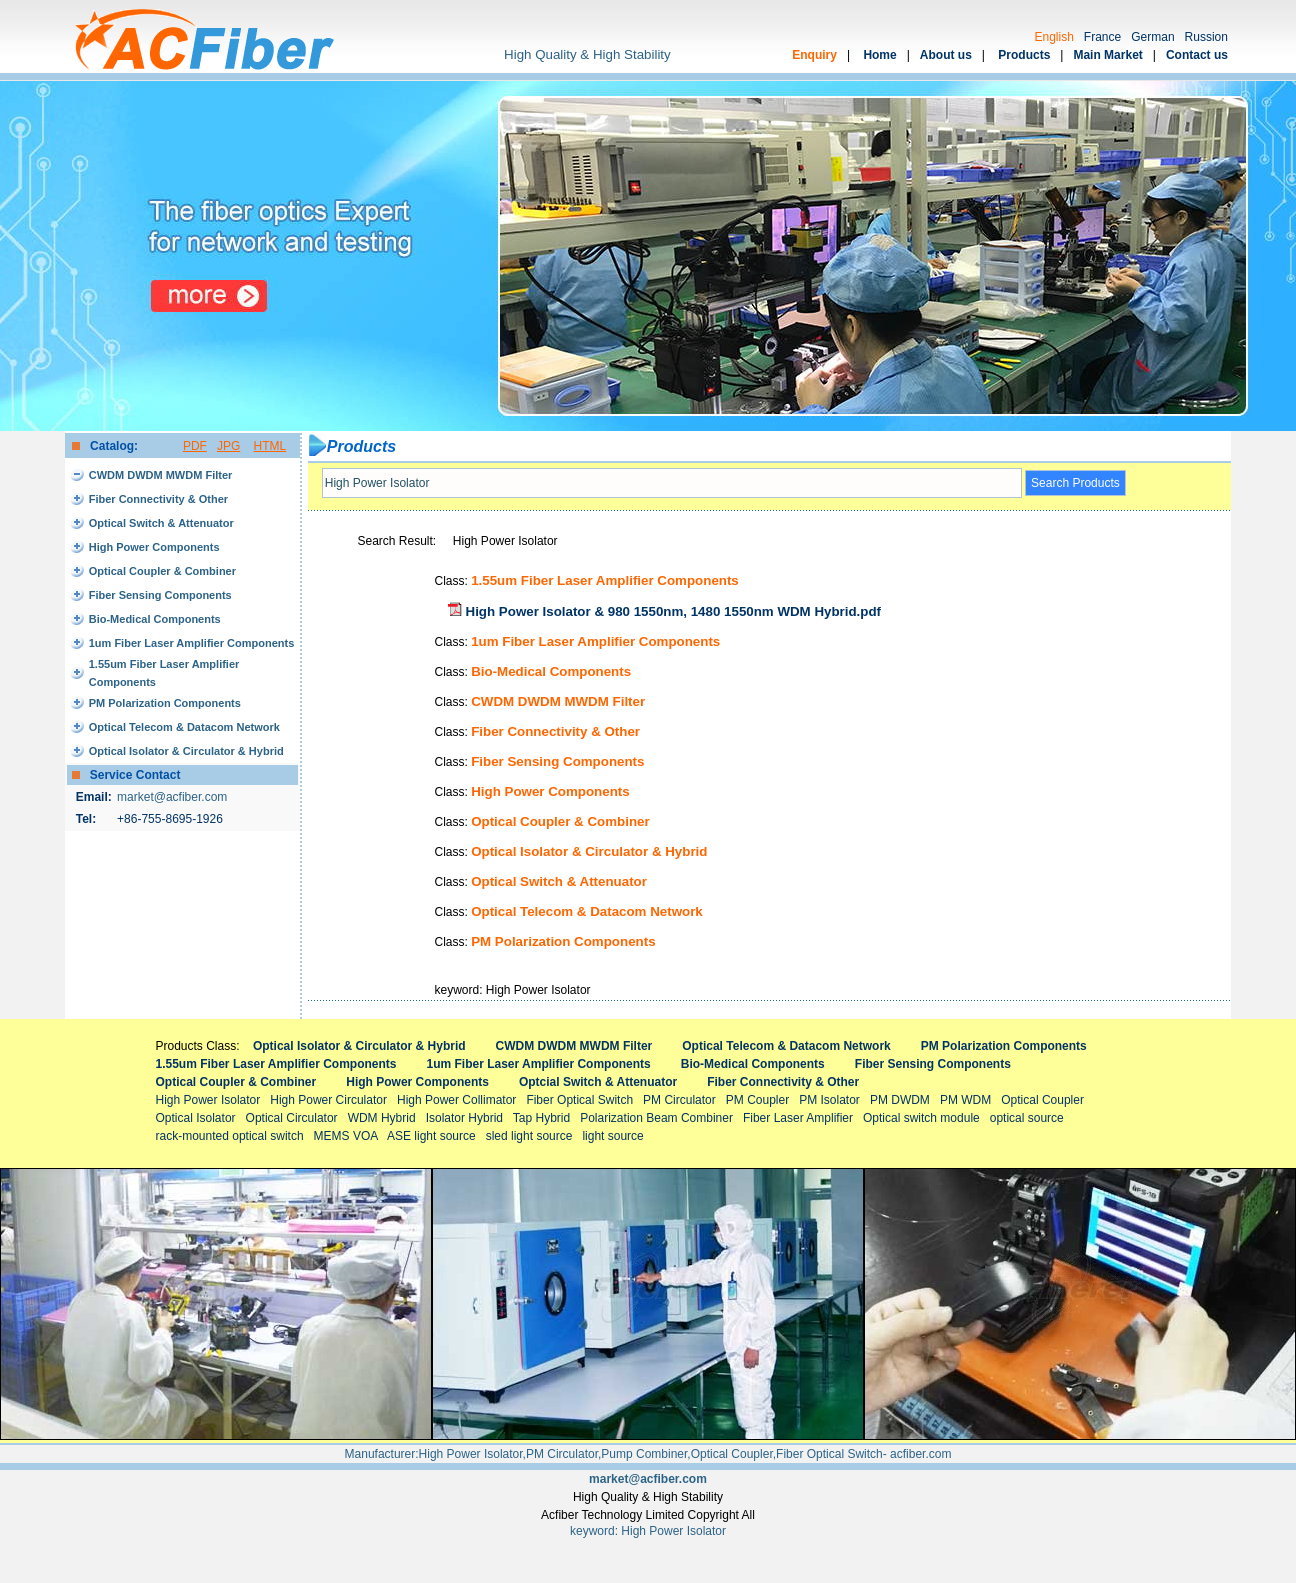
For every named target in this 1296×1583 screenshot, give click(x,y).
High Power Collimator (456, 1100)
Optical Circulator (292, 1118)
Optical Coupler (1042, 1100)
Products (1024, 55)
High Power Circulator (328, 1100)
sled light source (529, 1136)
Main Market (1107, 55)
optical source (1027, 1118)
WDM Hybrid (382, 1118)
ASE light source (431, 1136)
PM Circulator (679, 1100)
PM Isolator (829, 1100)
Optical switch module (921, 1118)
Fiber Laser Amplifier (798, 1118)
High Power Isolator (208, 1100)
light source (612, 1136)
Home (879, 55)
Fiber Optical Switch (579, 1100)
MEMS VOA (346, 1136)
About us (946, 55)
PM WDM (965, 1100)
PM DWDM (900, 1100)
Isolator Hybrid (464, 1118)
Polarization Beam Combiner (656, 1118)
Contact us (1197, 55)
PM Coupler (757, 1100)
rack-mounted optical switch (230, 1136)
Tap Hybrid (541, 1118)
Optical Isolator (196, 1118)
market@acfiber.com (172, 797)
